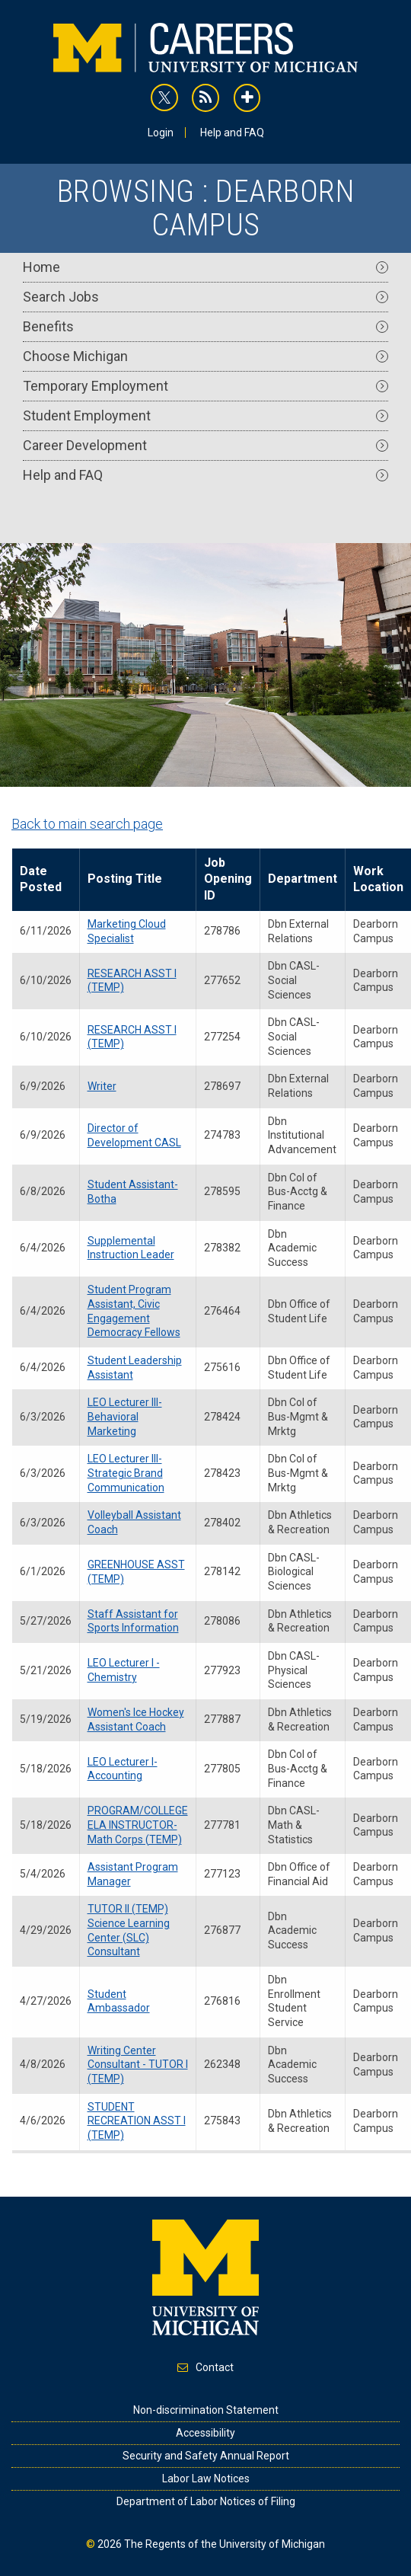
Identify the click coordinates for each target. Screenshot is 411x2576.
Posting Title (125, 878)
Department (302, 878)
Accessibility (205, 2433)
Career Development (205, 445)
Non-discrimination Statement (206, 2410)
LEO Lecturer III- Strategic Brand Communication (126, 1473)
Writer (102, 1086)
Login (161, 132)
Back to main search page (87, 824)
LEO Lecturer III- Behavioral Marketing (125, 1416)
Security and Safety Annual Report (206, 2456)
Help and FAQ (232, 132)
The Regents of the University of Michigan (224, 2544)
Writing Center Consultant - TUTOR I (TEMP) (138, 2064)
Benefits (205, 326)
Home (205, 267)
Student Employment (205, 415)
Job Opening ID (228, 879)
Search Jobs (205, 297)
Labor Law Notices (206, 2478)
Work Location (378, 879)
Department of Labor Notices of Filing (205, 2501)
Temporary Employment (205, 386)
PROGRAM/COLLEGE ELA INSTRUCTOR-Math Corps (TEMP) (138, 1824)
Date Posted (41, 879)
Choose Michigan (205, 356)
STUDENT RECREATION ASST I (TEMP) (137, 2121)
